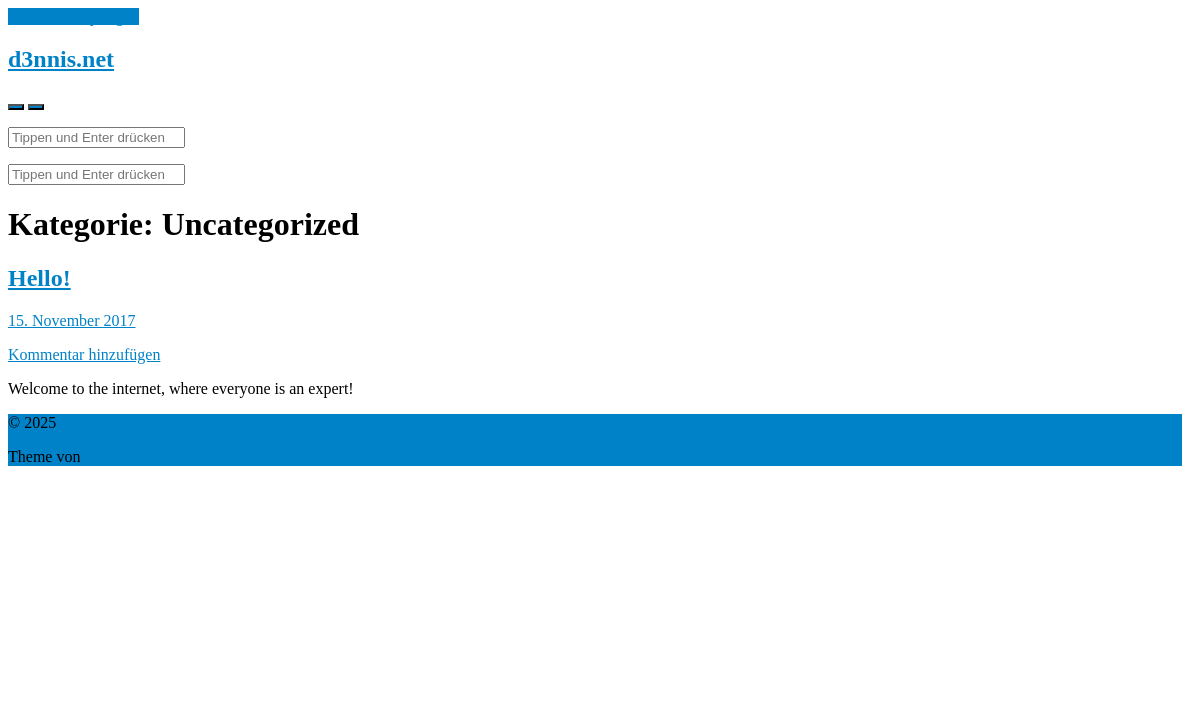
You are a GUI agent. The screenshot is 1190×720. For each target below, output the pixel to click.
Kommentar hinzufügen (84, 354)
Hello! (39, 278)
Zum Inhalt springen (73, 16)
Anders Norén (129, 456)
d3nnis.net (61, 59)
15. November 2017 (72, 320)
